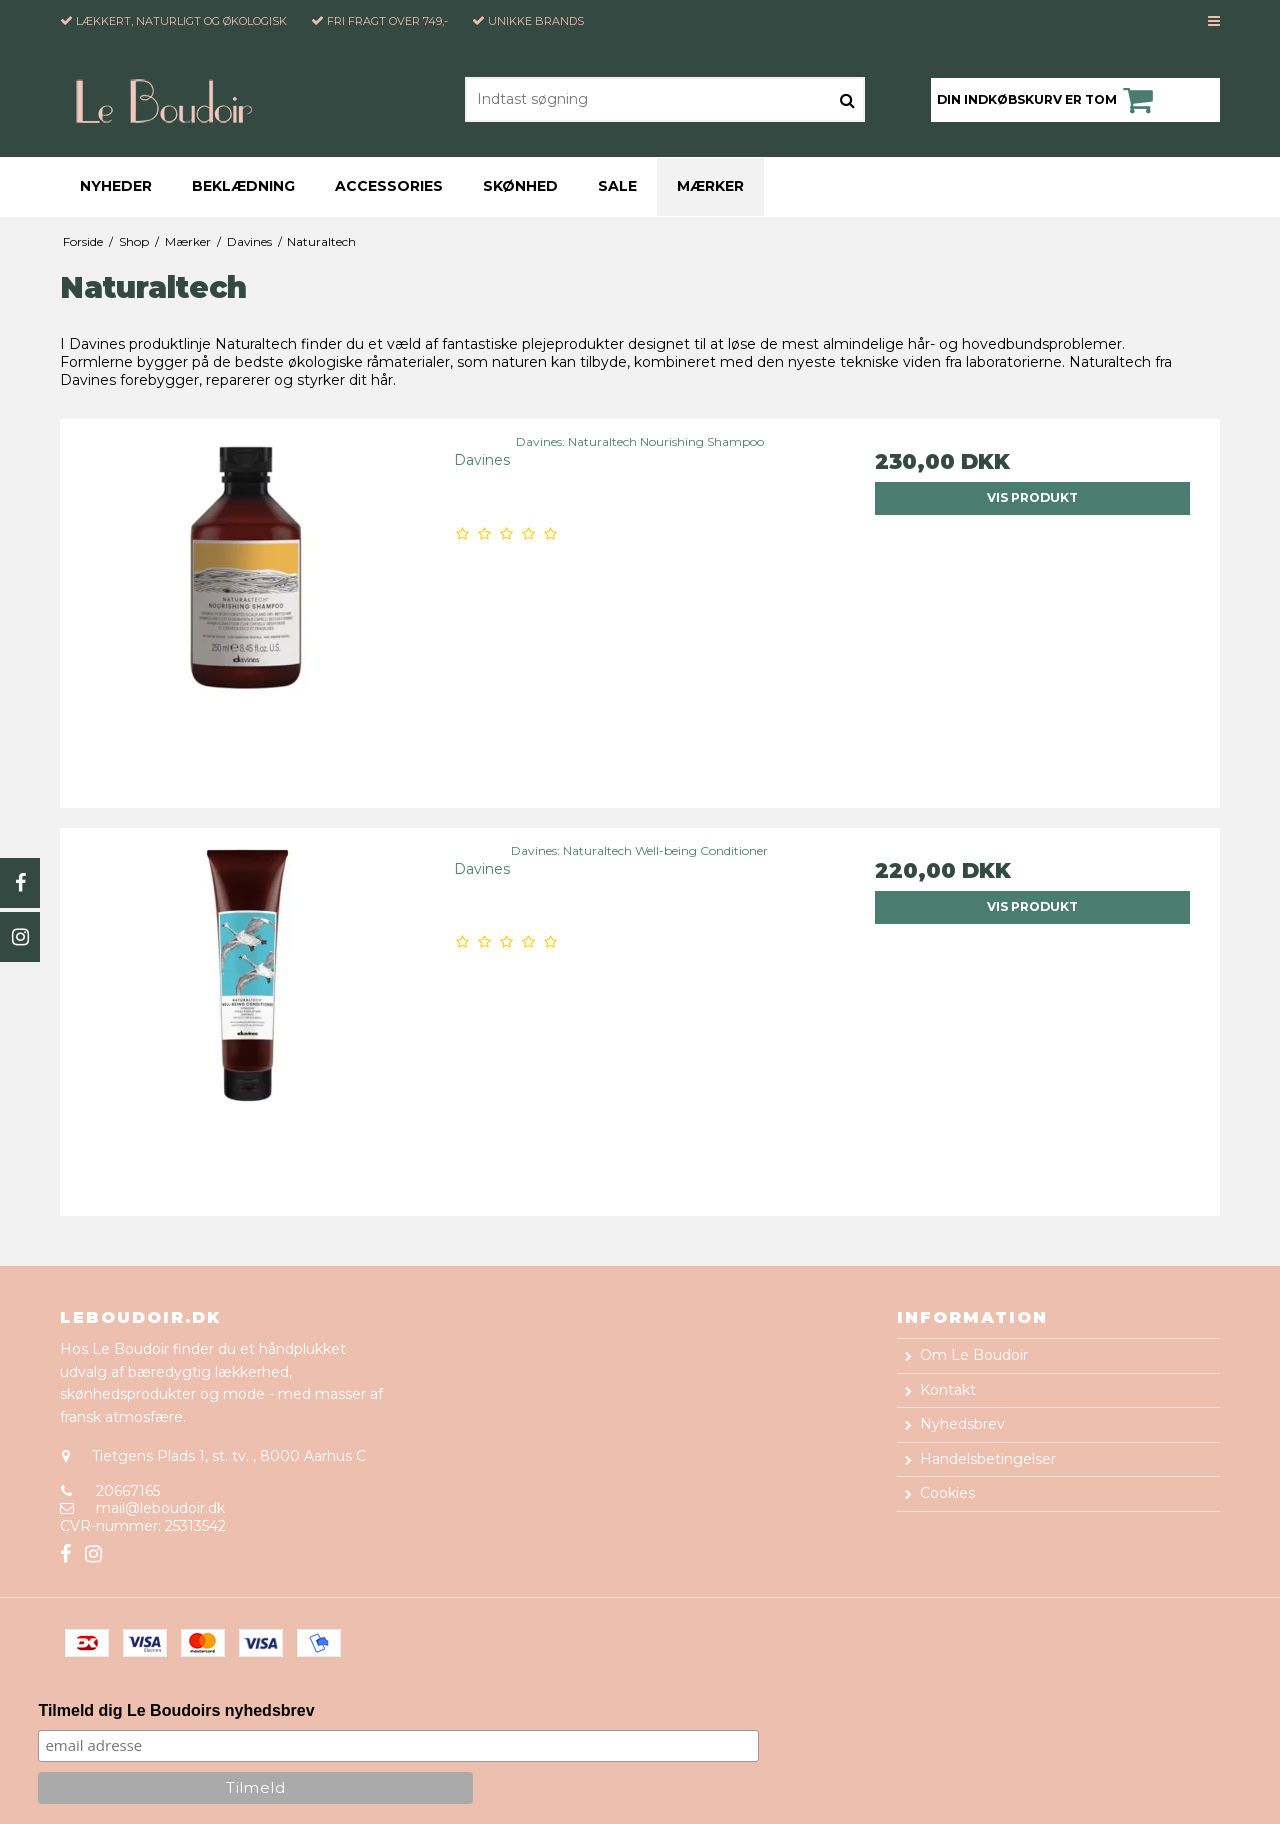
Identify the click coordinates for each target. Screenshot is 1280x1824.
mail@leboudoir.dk (160, 1508)
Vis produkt (1032, 497)
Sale (617, 186)
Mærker (710, 186)
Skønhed (520, 186)
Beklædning (243, 186)
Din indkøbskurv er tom (1048, 100)
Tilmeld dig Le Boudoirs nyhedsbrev (176, 1710)
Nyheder (116, 186)
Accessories (389, 186)
